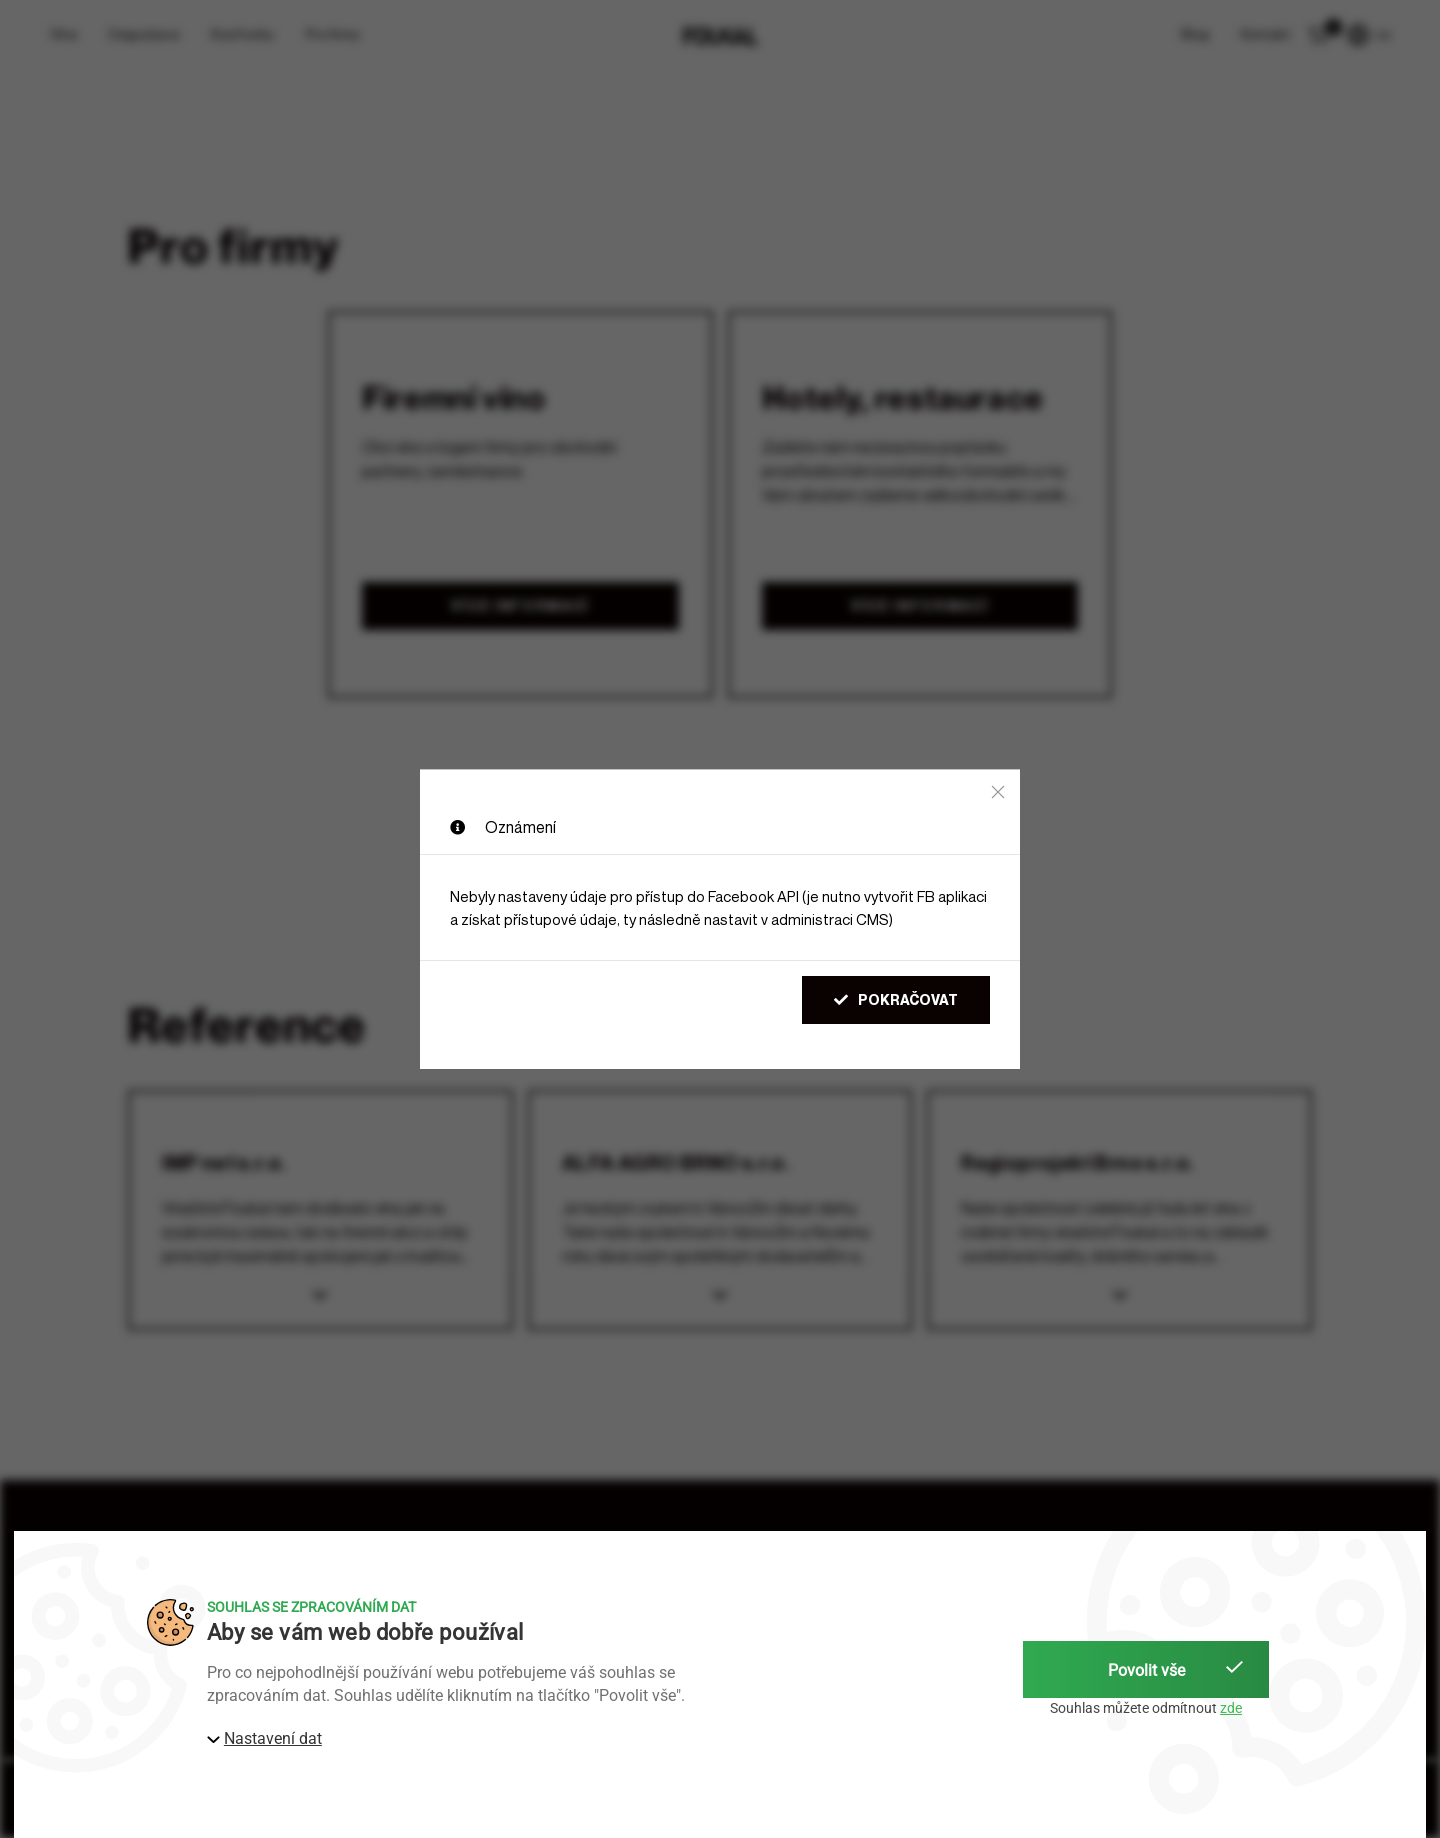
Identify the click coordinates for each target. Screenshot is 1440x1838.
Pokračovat (896, 999)
